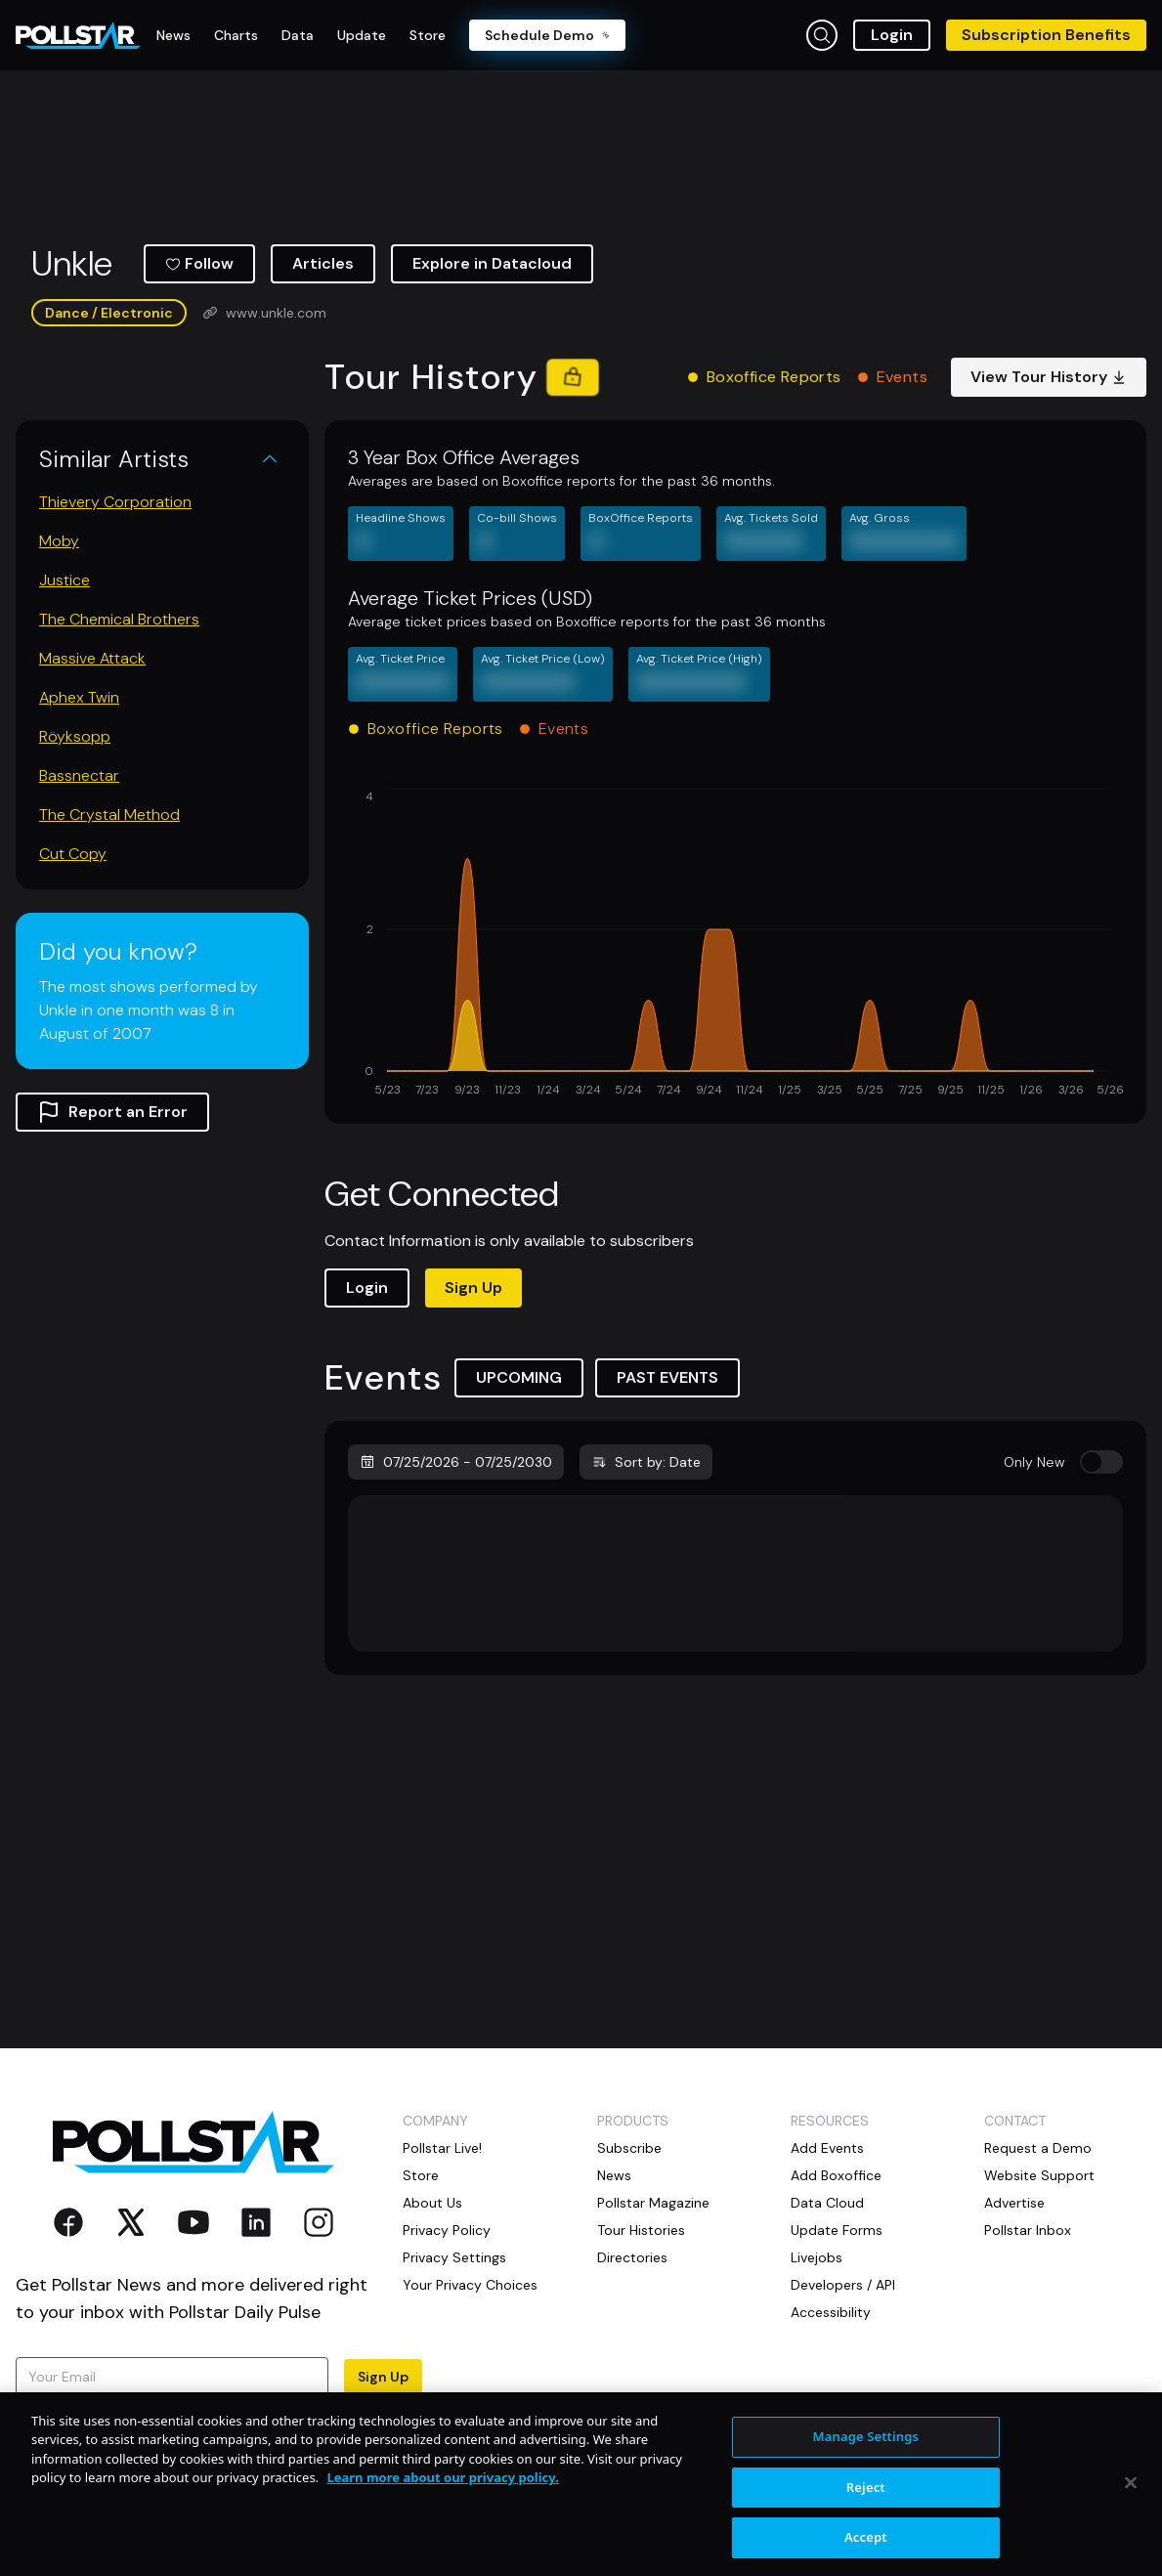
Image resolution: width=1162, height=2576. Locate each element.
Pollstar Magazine (653, 2202)
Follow (199, 263)
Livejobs (816, 2257)
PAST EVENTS (667, 1377)
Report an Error (112, 1112)
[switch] (1101, 1462)
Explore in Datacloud (492, 263)
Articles (323, 263)
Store (421, 2175)
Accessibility (831, 2312)
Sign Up (473, 1287)
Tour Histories (641, 2230)
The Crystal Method (109, 814)
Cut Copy (73, 853)
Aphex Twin (79, 697)
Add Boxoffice (836, 2175)
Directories (632, 2257)
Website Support (1039, 2175)
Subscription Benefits (1046, 34)
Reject (865, 2534)
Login (892, 34)
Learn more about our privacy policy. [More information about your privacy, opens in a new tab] (442, 2525)
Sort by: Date (646, 1462)
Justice (64, 580)
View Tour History (1048, 376)
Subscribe (629, 2148)
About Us (432, 2202)
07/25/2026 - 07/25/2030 (456, 1462)
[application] (735, 944)
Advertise (1014, 2202)
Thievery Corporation (115, 502)
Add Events (827, 2148)
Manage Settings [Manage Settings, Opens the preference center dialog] (866, 2484)
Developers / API (843, 2285)
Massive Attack (92, 658)
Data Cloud (827, 2202)
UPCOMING (519, 1377)
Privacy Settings (454, 2257)
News (614, 2175)
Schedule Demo (547, 35)
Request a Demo (1038, 2148)
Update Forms (836, 2230)
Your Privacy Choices (470, 2285)
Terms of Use (58, 2433)
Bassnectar (79, 775)
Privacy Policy (297, 2414)
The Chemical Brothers (119, 619)
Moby (59, 541)
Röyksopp (74, 736)
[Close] (1130, 2530)
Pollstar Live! (442, 2148)
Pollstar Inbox (1027, 2230)
